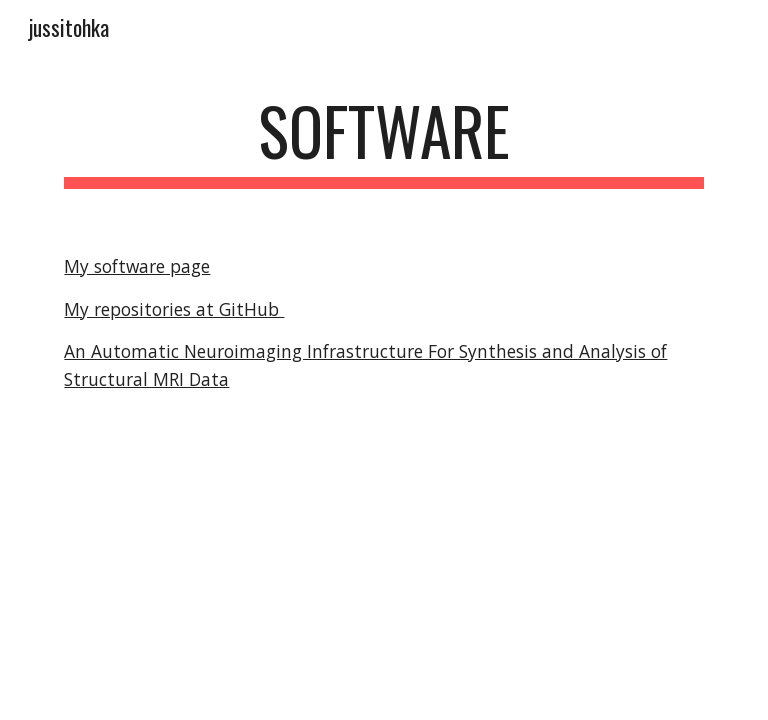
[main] (383, 140)
